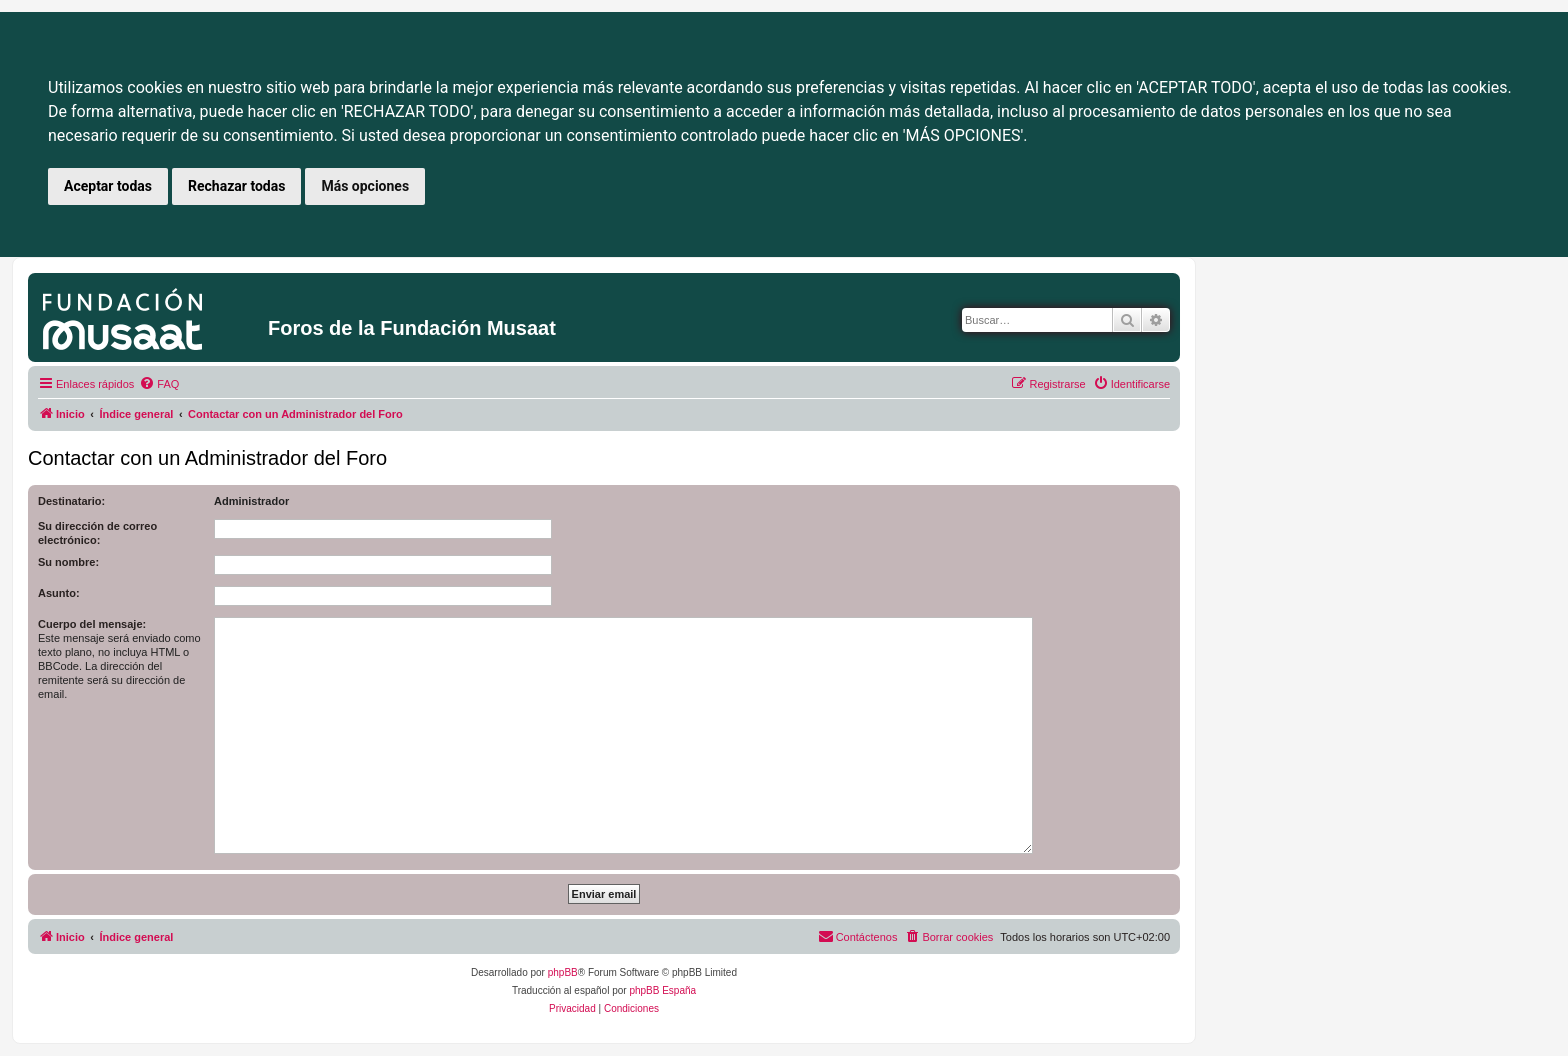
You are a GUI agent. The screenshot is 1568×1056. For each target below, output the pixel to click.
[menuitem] (159, 384)
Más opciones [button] (365, 186)
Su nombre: (68, 562)
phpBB (563, 972)
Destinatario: (71, 501)
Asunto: (59, 593)
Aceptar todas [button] (108, 186)
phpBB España (662, 990)
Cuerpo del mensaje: (92, 624)
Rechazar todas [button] (236, 186)
